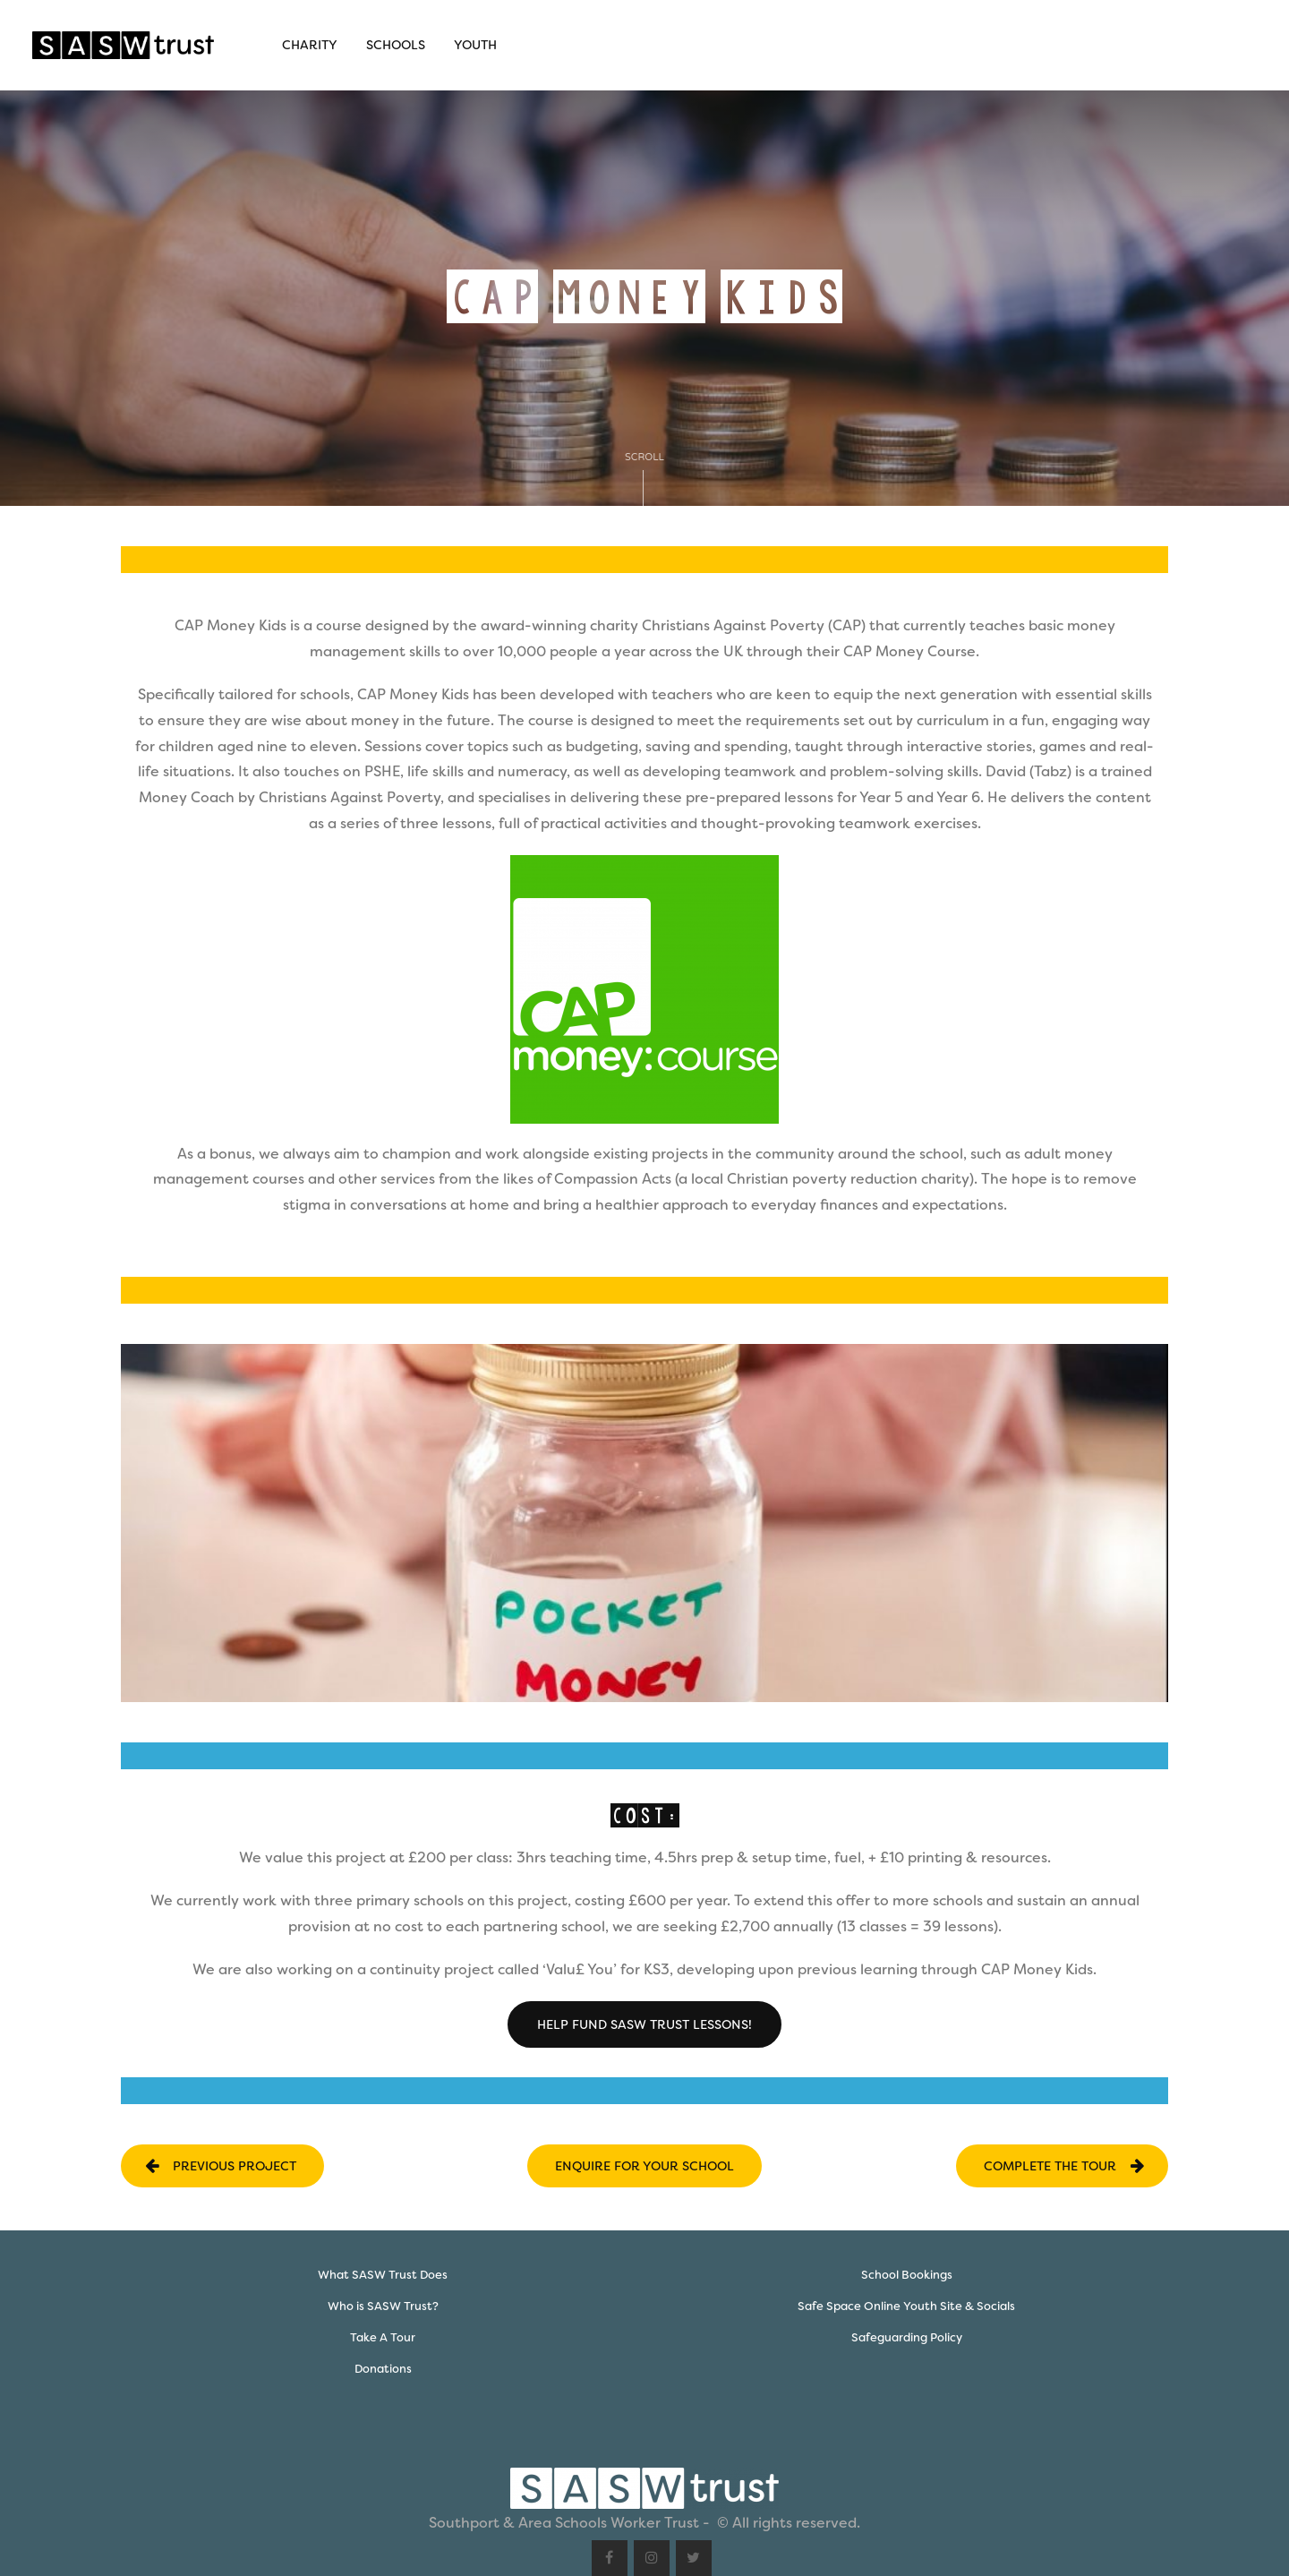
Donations (383, 2368)
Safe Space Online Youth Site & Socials (906, 2306)
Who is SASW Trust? (383, 2306)
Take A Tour (382, 2337)
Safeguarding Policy (906, 2337)
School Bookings (906, 2274)
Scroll (644, 478)
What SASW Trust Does (383, 2274)
